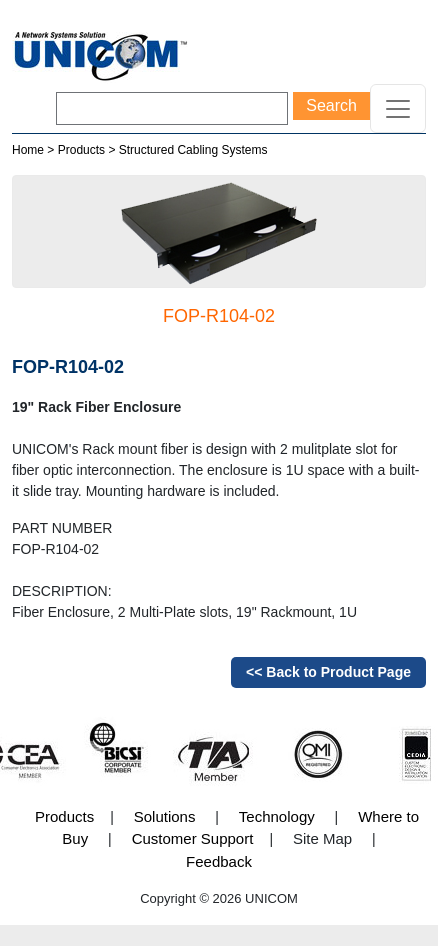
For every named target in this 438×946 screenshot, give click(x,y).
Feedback (219, 861)
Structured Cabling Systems (193, 150)
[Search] (172, 108)
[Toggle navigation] (398, 108)
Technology (277, 816)
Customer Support (193, 838)
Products (81, 150)
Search (331, 105)
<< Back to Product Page (328, 672)
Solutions (165, 816)
